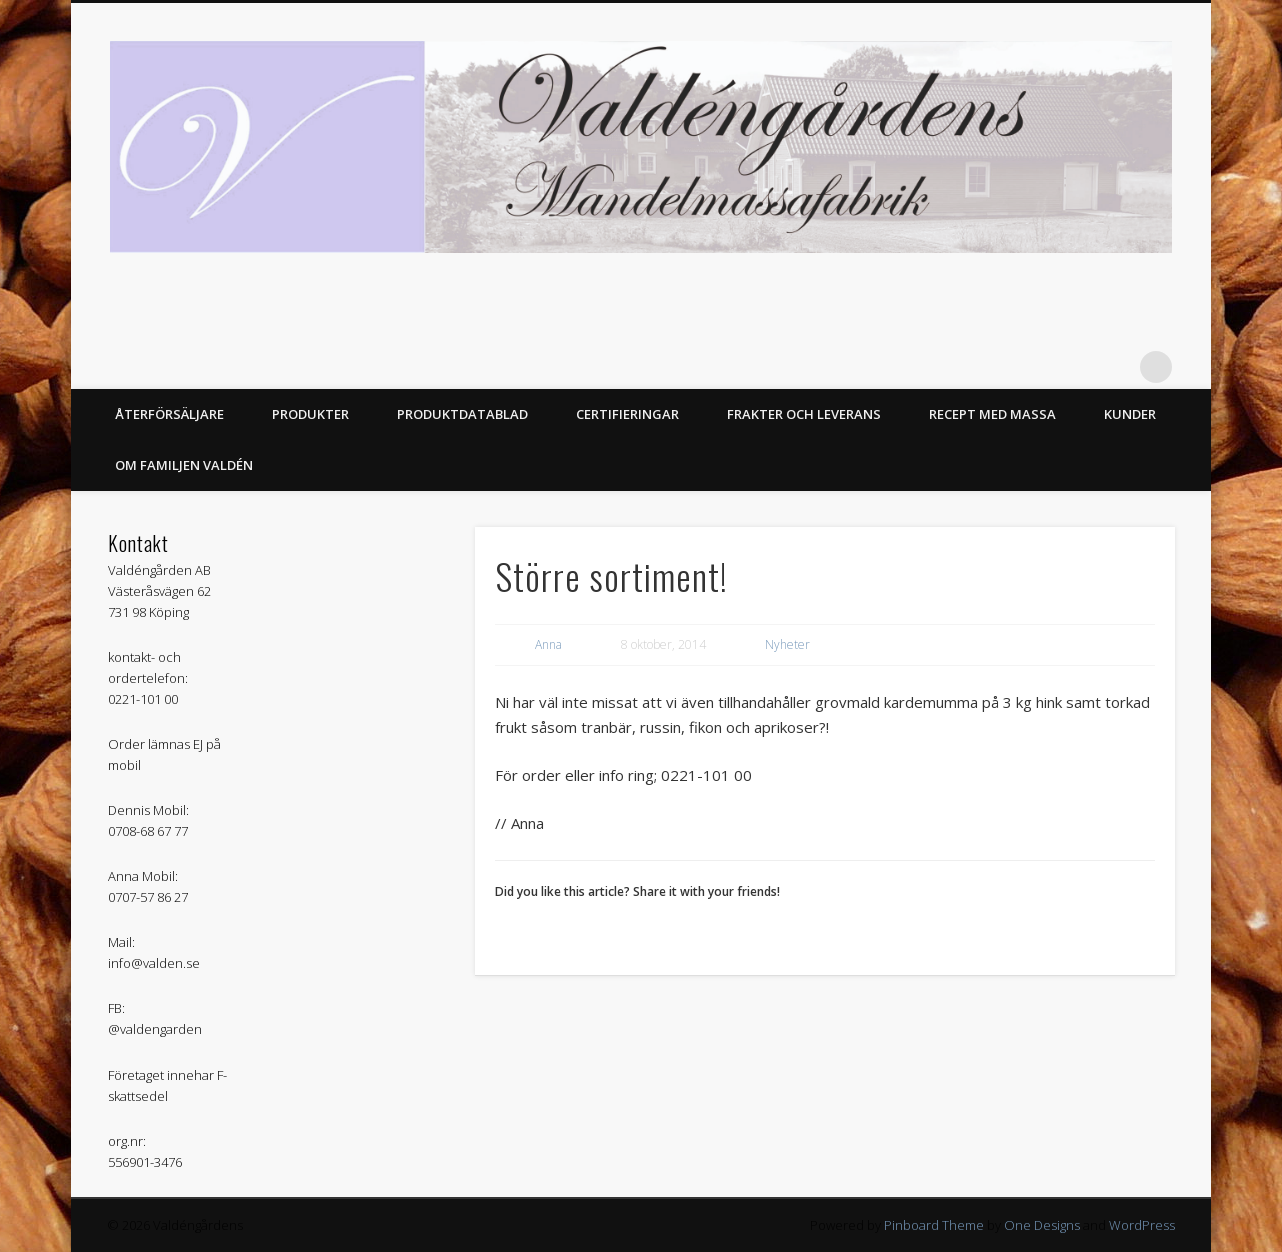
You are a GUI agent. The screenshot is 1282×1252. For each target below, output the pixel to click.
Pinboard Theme (934, 1225)
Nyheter (787, 644)
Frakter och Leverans (804, 414)
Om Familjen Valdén (184, 465)
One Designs (1042, 1225)
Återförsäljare (169, 414)
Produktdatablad (462, 414)
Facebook (1115, 367)
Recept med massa (992, 414)
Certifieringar (627, 414)
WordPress (1142, 1225)
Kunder (1130, 414)
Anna (548, 644)
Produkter (310, 414)
